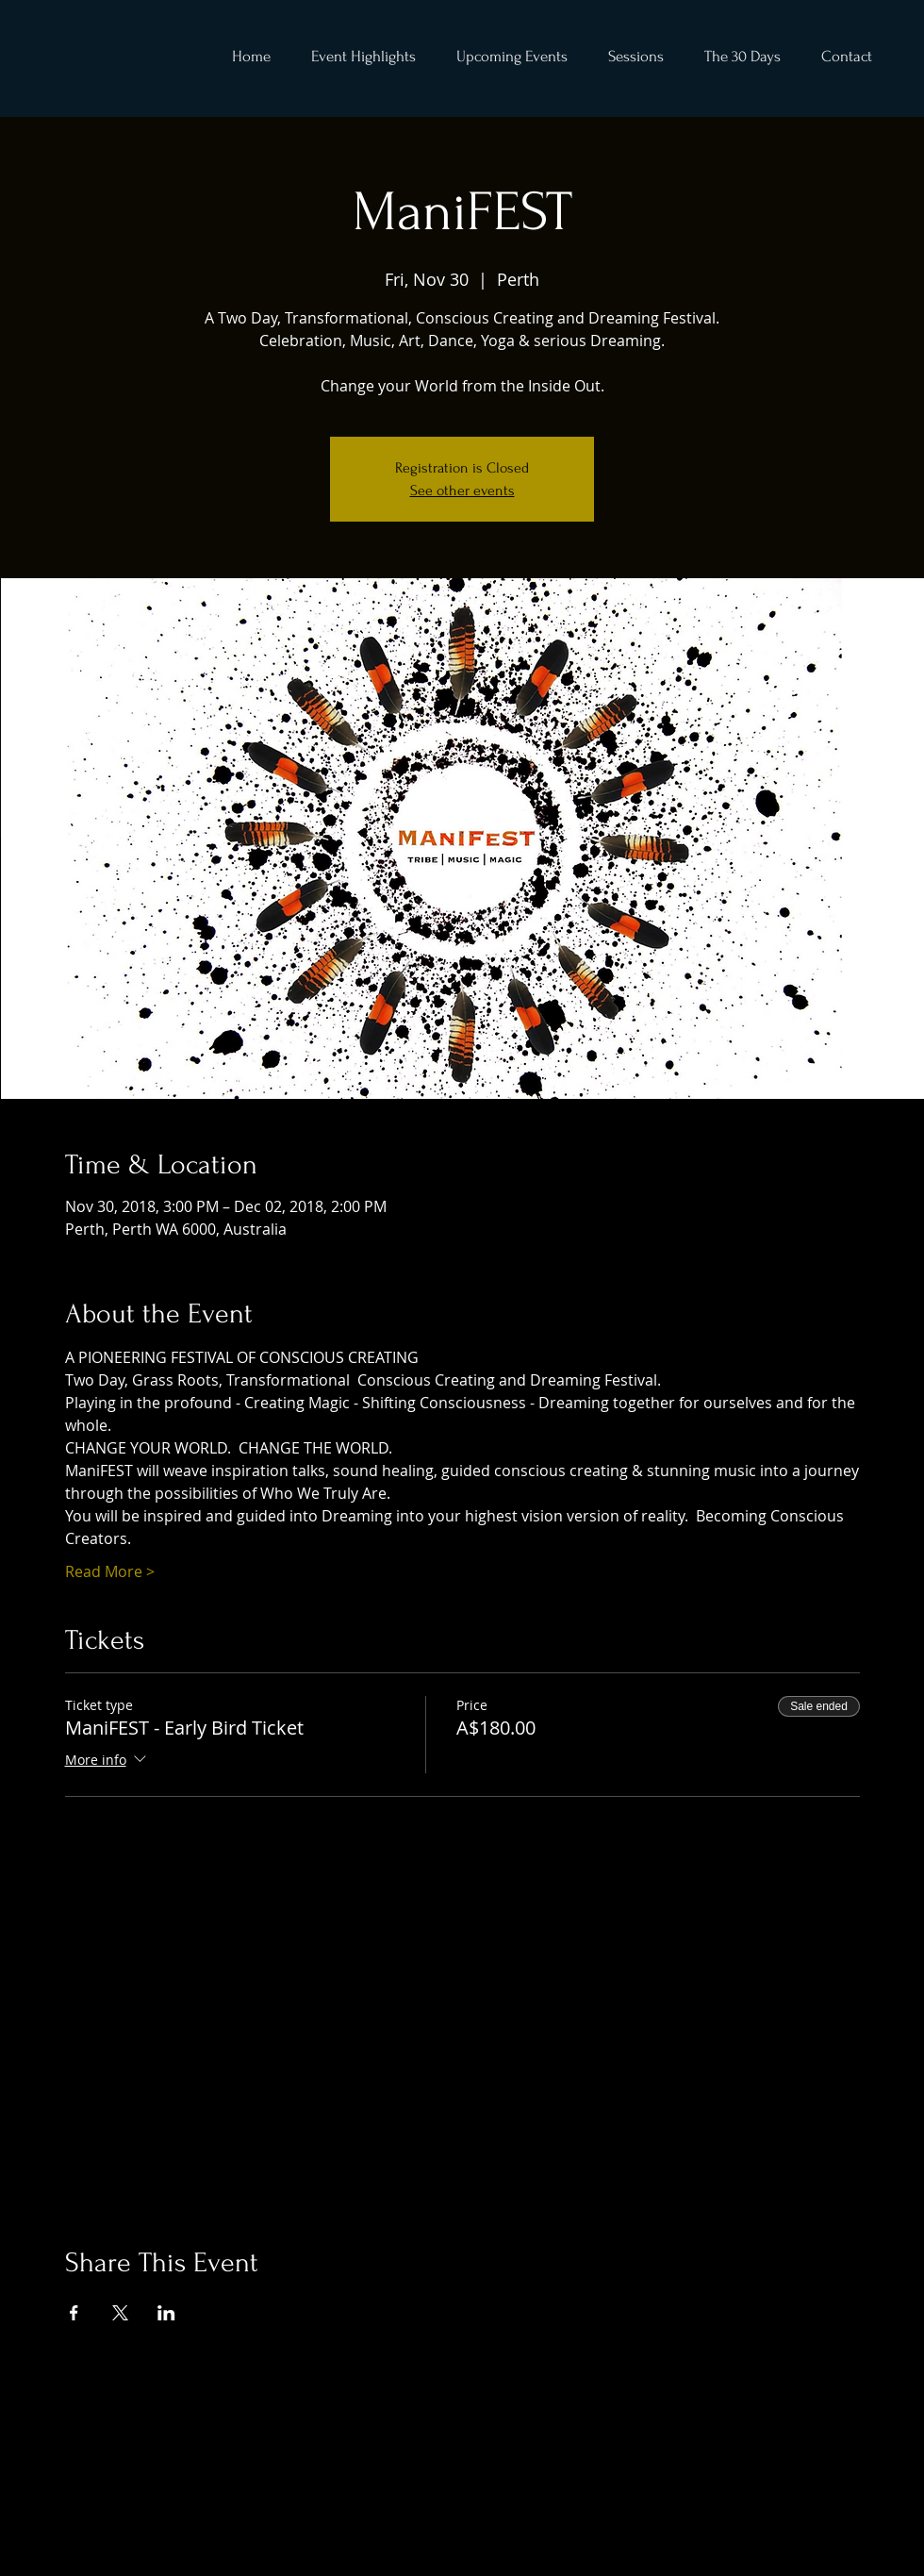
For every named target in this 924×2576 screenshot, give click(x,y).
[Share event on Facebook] (74, 2312)
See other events (462, 490)
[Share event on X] (120, 2312)
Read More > (110, 1571)
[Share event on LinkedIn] (166, 2312)
